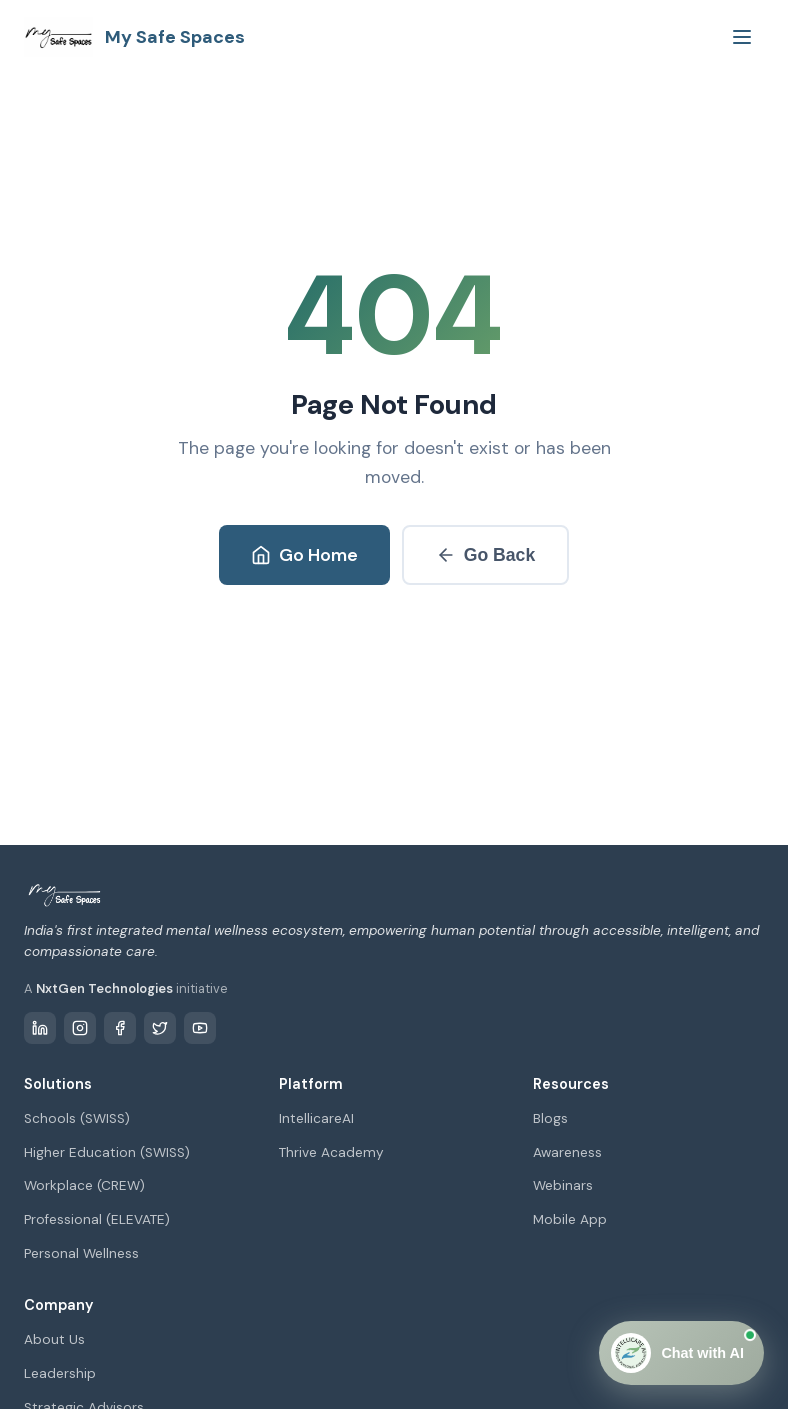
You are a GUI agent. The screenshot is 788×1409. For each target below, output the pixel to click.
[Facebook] (120, 1028)
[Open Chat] (681, 1353)
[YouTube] (200, 1028)
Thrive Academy (331, 1152)
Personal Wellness (81, 1253)
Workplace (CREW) (84, 1185)
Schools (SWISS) (77, 1118)
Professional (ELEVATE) (97, 1219)
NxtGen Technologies (104, 988)
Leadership (60, 1373)
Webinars (563, 1185)
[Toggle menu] (742, 37)
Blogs (550, 1118)
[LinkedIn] (40, 1028)
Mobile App (570, 1219)
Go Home (304, 555)
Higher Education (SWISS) (107, 1152)
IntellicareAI (316, 1118)
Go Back (485, 555)
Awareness (567, 1152)
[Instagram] (80, 1028)
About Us (54, 1339)
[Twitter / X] (160, 1028)
